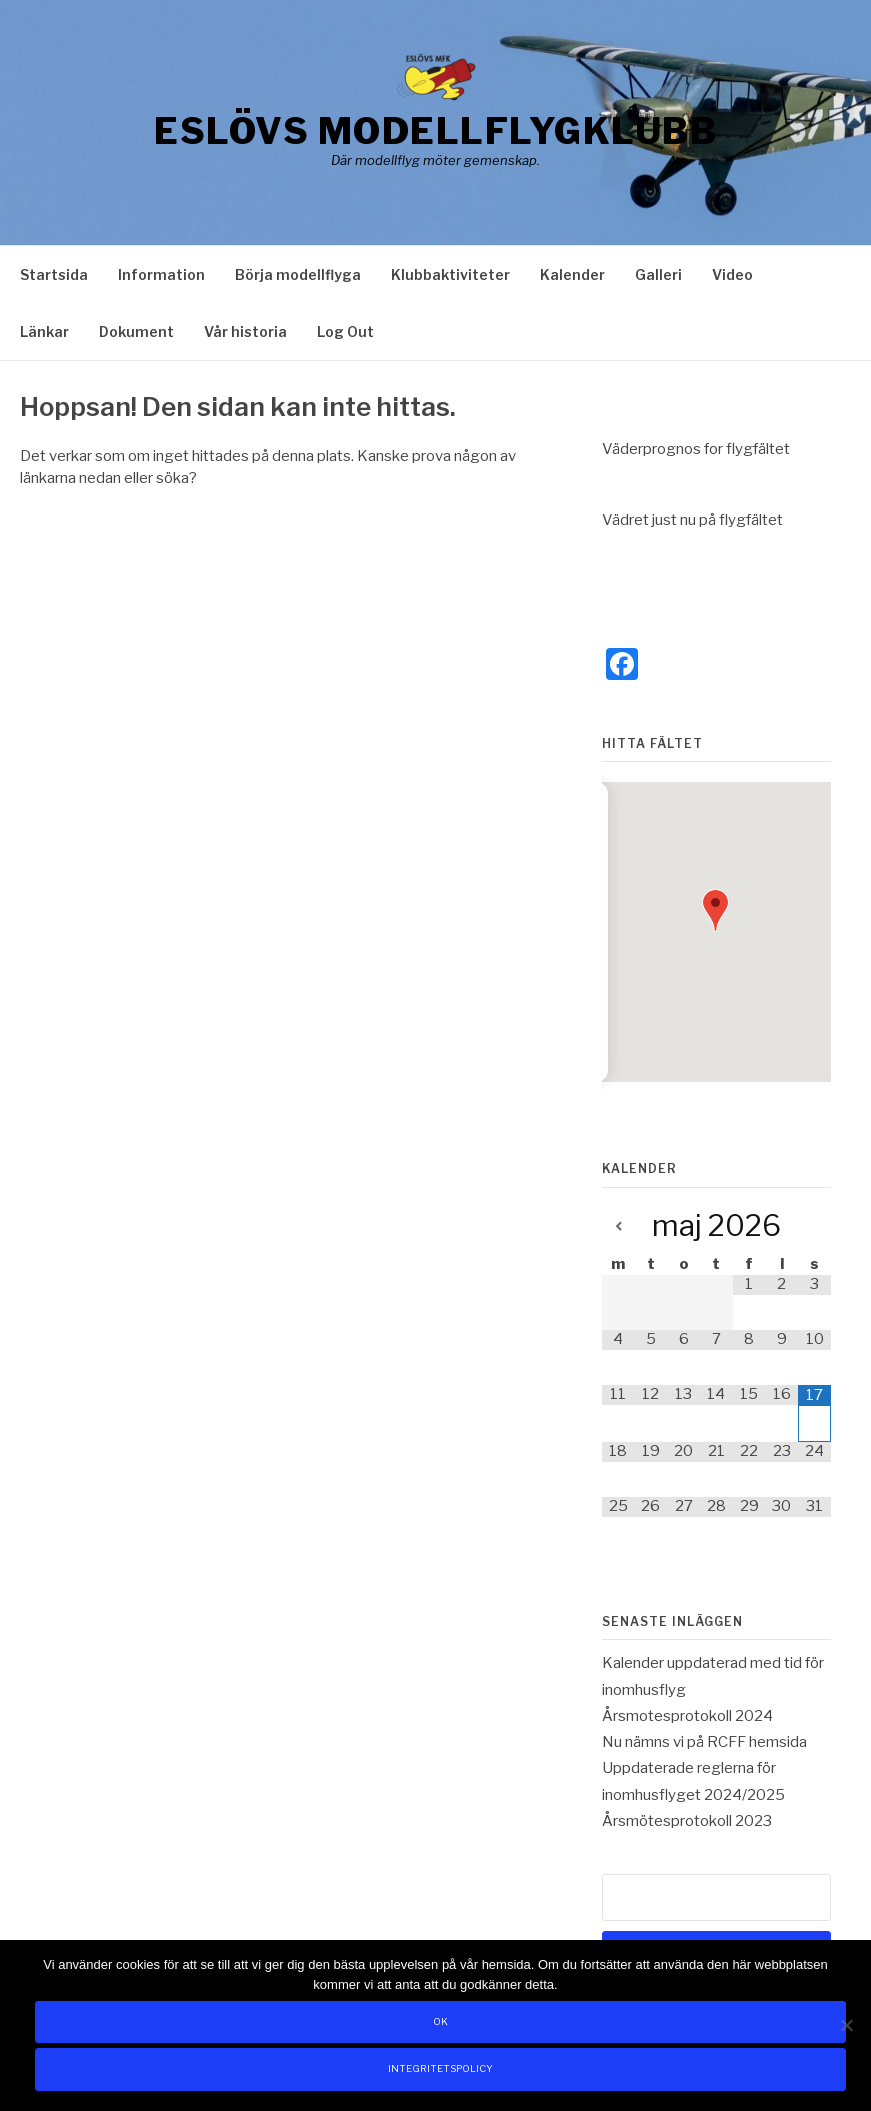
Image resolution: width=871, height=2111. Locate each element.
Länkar (44, 331)
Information (161, 274)
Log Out (345, 331)
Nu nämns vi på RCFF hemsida (704, 1742)
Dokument (136, 331)
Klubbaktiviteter (450, 274)
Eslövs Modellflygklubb (435, 131)
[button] (715, 910)
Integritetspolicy (440, 2068)
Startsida (54, 274)
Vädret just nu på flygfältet (692, 520)
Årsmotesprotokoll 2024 (687, 1716)
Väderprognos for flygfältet (696, 449)
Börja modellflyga (298, 274)
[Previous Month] (618, 1227)
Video (732, 274)
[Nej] (846, 2025)
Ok (440, 2021)
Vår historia (245, 331)
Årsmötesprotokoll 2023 (687, 1821)
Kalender (572, 274)
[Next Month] (814, 1227)
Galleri (658, 274)
